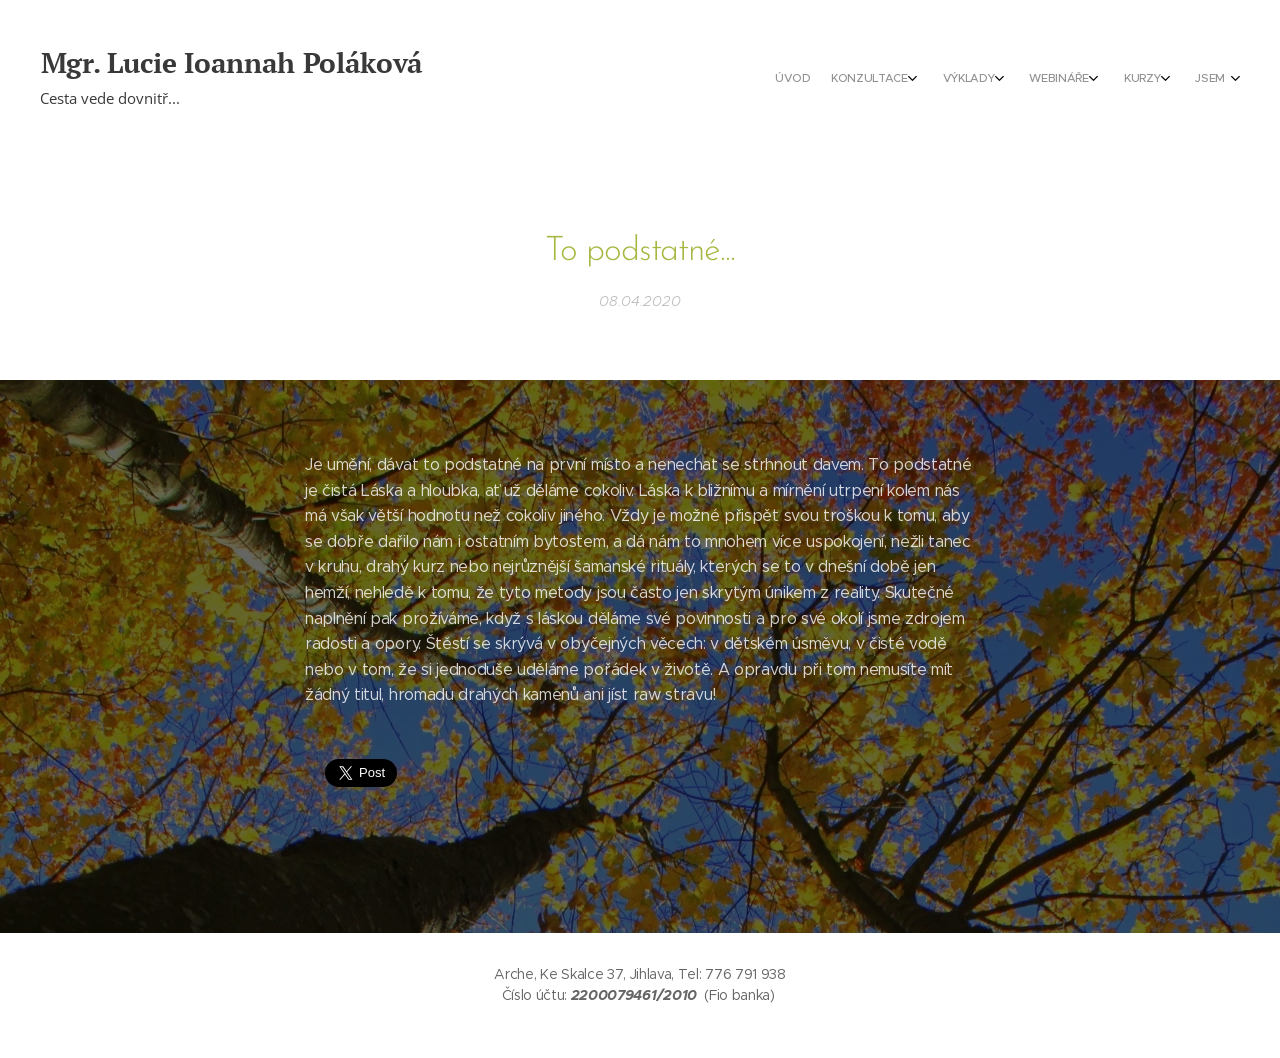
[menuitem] (1067, 80)
